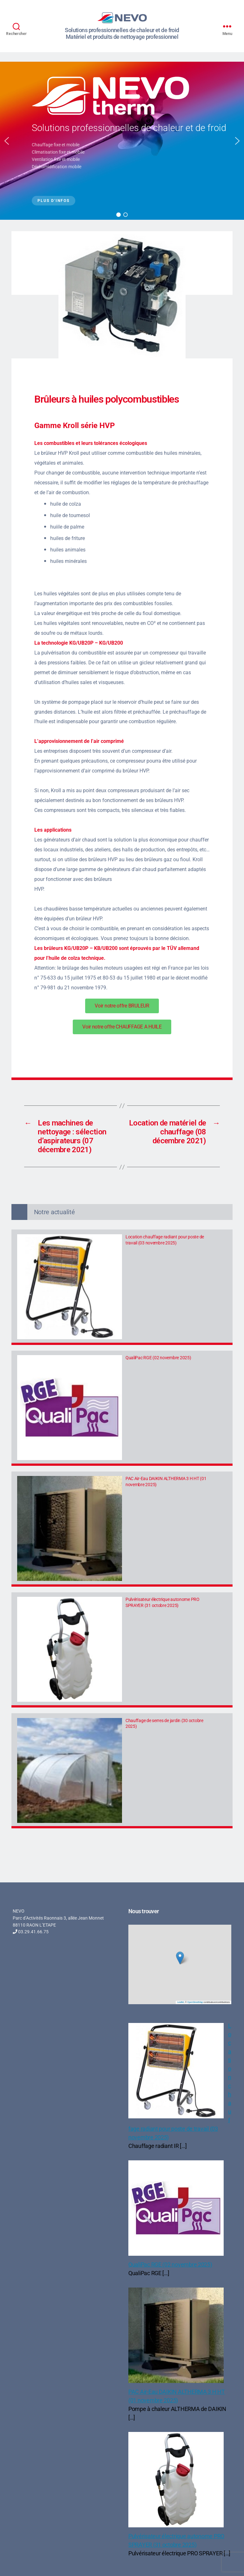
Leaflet (180, 2002)
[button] (7, 141)
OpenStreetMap (195, 2002)
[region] (122, 141)
